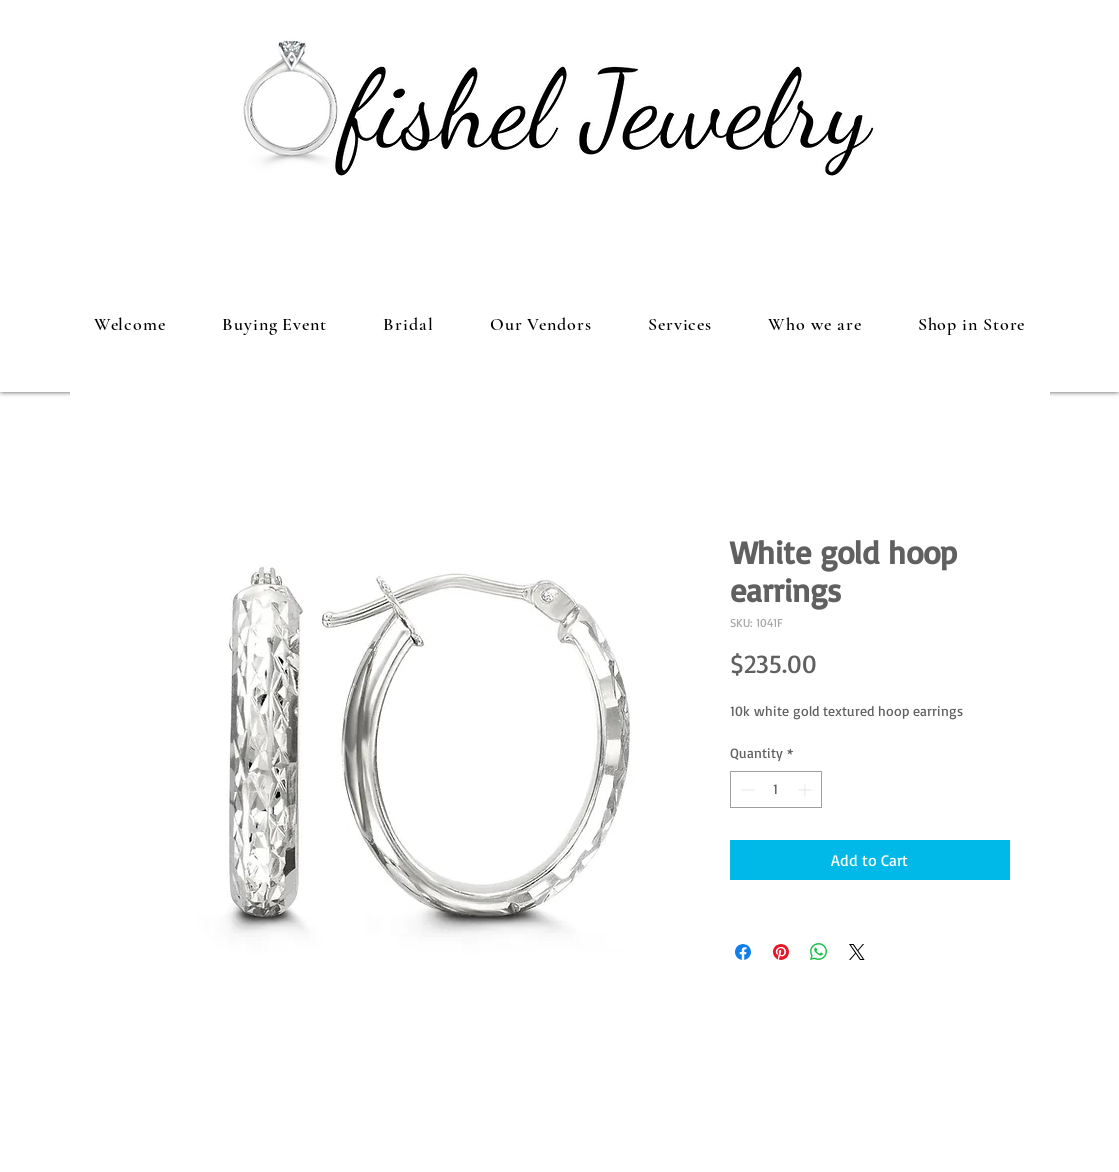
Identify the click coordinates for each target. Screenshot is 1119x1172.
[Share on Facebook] (743, 952)
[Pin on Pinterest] (781, 952)
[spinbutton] (776, 789)
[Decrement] (745, 789)
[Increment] (806, 789)
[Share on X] (857, 952)
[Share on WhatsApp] (819, 952)
